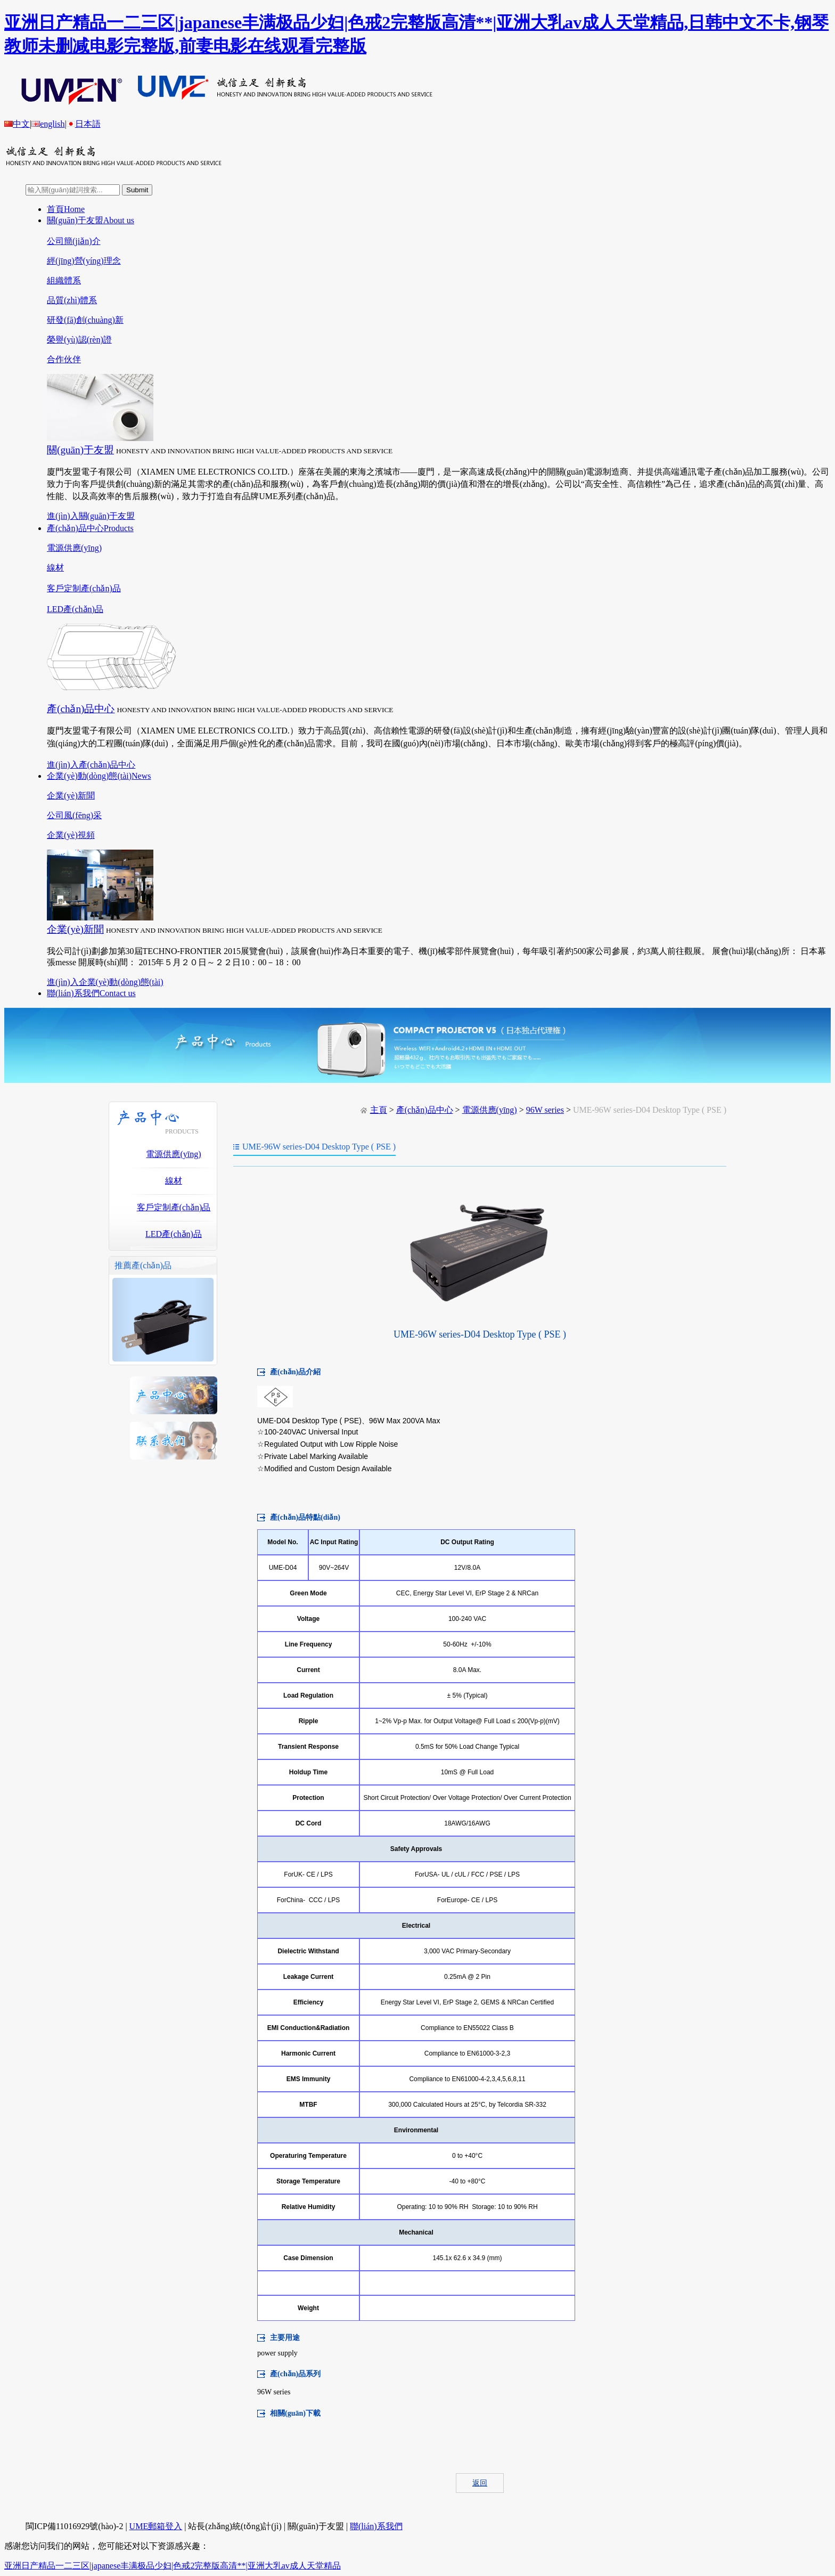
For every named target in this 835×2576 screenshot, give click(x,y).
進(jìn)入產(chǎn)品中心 (91, 764)
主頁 (378, 1109)
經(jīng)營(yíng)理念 (84, 260)
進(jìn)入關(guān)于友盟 (91, 515)
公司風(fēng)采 (74, 815)
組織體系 (64, 280)
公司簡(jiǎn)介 (74, 241)
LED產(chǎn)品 (75, 609)
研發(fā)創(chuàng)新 (85, 319)
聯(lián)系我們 (91, 993)
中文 (17, 123)
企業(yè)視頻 (71, 834)
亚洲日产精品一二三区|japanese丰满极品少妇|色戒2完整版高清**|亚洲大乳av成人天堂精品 (172, 2565)
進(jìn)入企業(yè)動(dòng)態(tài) (105, 982)
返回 (479, 2483)
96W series (545, 1109)
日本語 (84, 123)
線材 (55, 567)
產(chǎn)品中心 (90, 528)
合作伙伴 (64, 359)
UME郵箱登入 (156, 2526)
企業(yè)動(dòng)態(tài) (99, 775)
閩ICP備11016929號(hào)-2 (74, 2526)
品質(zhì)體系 (72, 300)
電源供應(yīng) (74, 547)
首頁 (66, 209)
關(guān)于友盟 (90, 220)
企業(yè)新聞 (71, 795)
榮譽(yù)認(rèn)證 (79, 339)
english (47, 123)
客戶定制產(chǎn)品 (84, 588)
